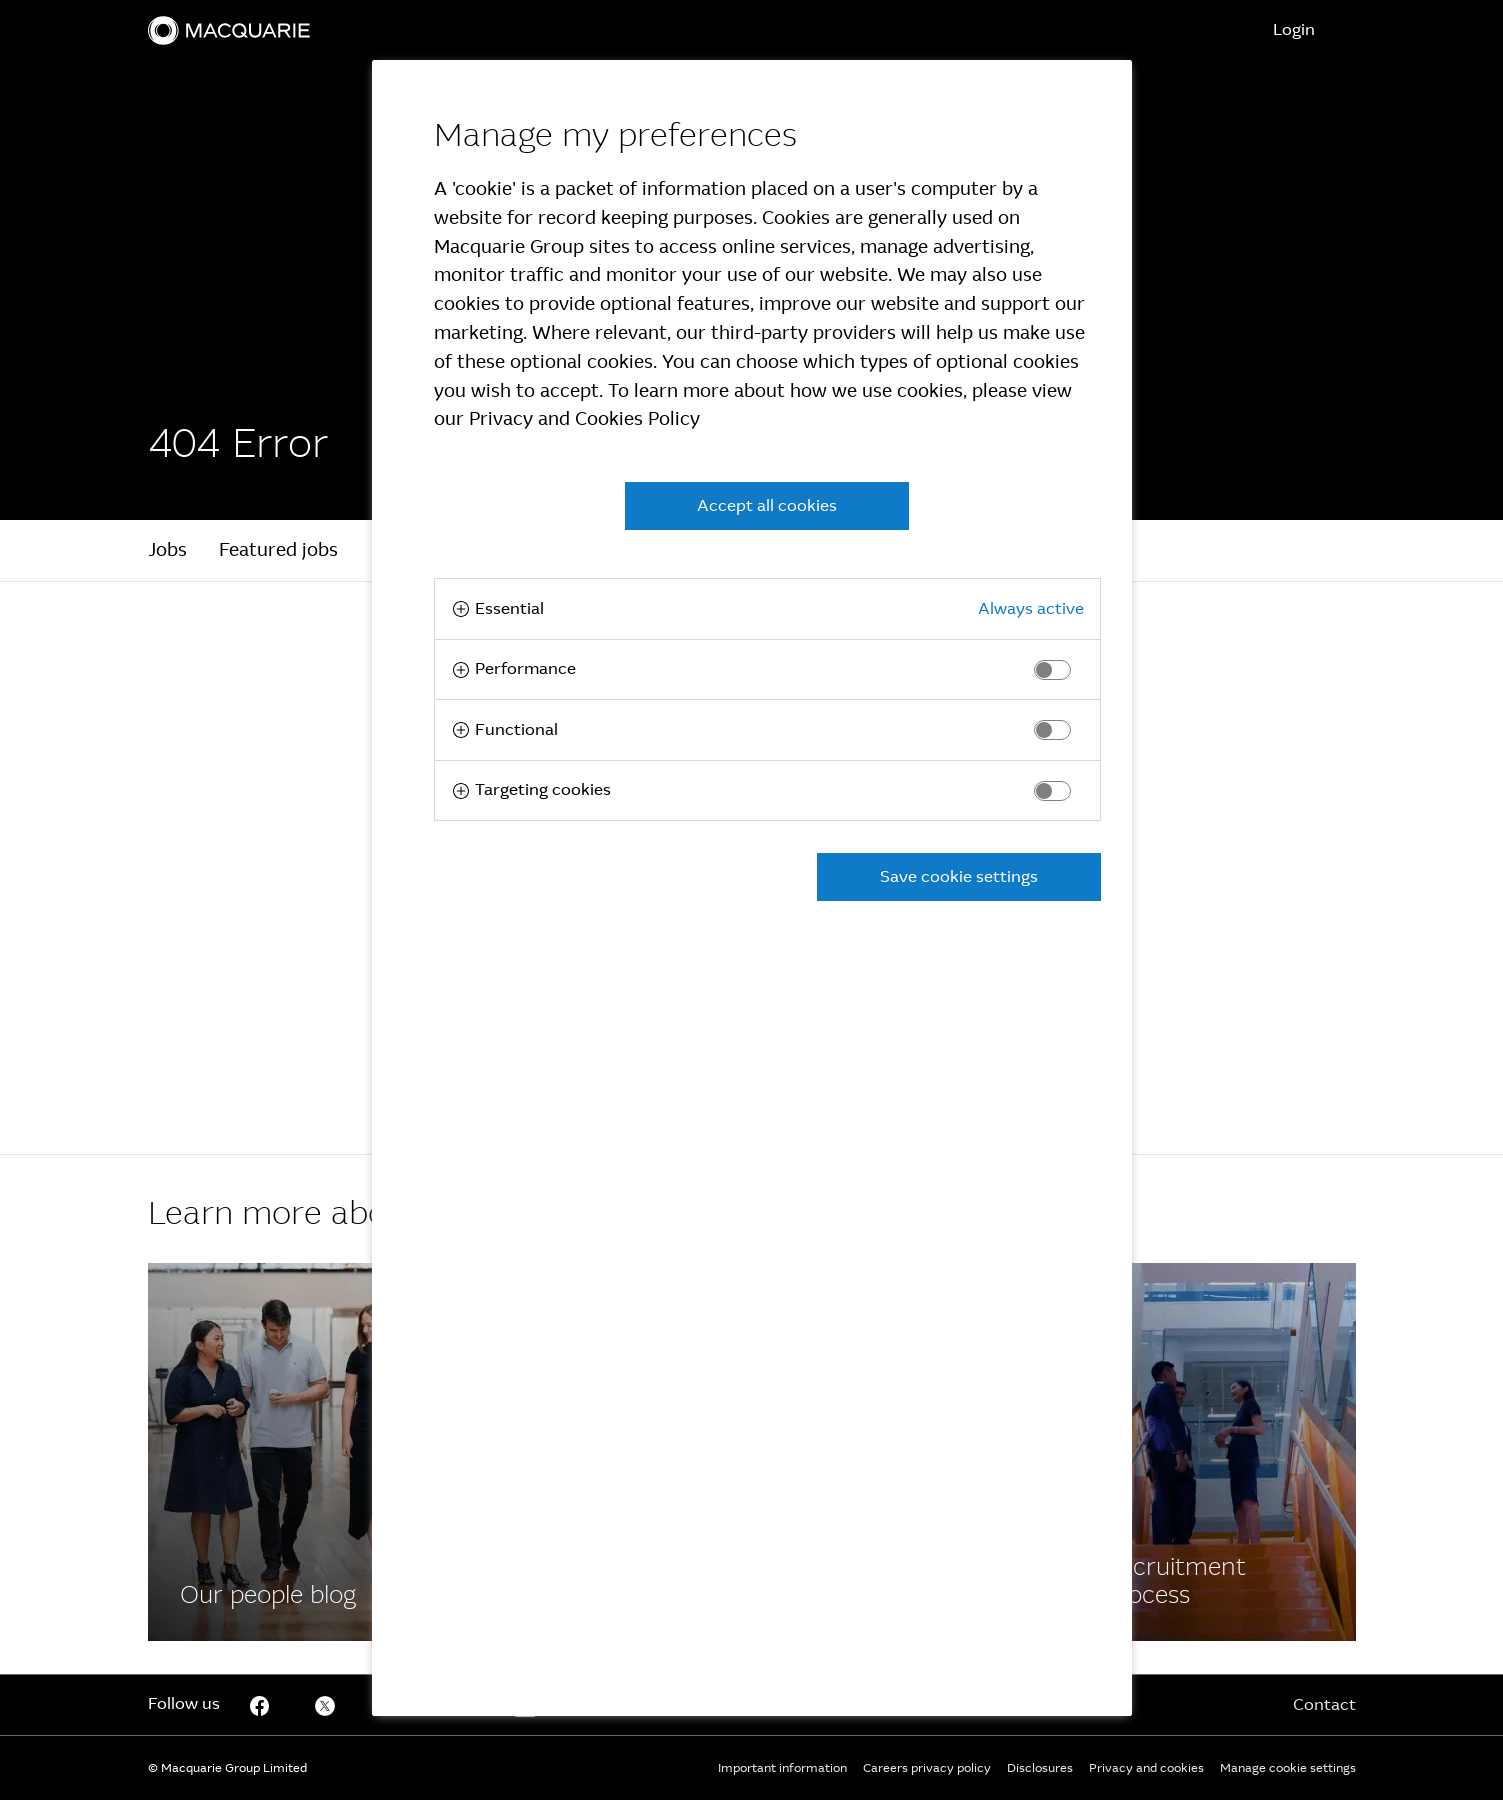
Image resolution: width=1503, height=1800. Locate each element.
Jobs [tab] (167, 550)
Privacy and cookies (1146, 1768)
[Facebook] (290, 1452)
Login (1294, 29)
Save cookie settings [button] (959, 876)
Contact (1324, 1704)
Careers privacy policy (927, 1768)
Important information (782, 1768)
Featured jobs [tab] (278, 550)
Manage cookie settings (1288, 1768)
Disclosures (1040, 1768)
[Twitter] (325, 1705)
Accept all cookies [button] (767, 505)
